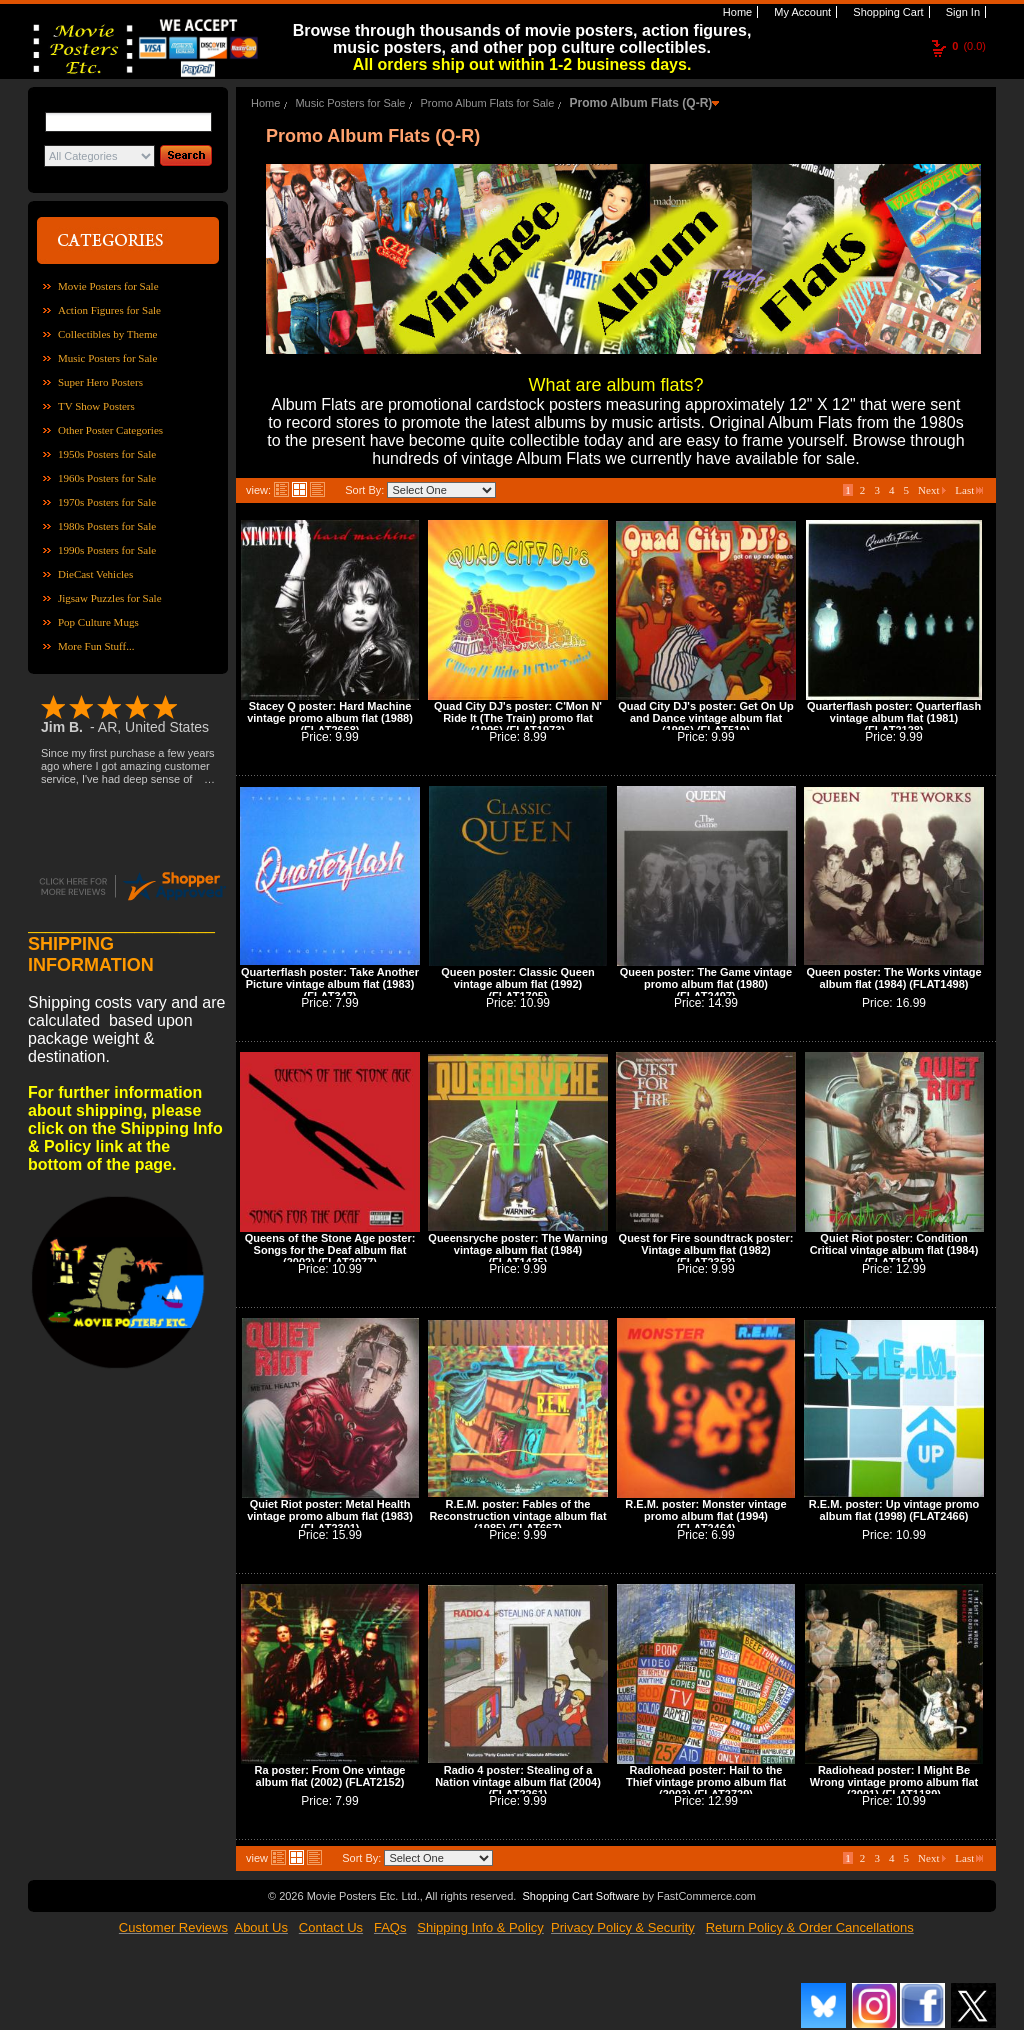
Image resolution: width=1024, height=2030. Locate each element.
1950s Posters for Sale (107, 454)
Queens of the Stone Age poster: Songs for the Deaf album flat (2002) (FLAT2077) (330, 1250)
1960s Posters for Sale (107, 478)
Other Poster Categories (110, 430)
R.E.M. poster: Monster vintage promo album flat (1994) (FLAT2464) (705, 1516)
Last (969, 490)
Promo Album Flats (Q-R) (640, 103)
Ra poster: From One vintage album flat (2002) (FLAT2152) (330, 1776)
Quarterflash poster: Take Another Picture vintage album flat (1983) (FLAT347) (330, 984)
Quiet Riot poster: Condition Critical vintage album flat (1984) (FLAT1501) (894, 1250)
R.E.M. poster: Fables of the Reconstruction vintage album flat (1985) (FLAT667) (517, 1516)
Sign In (961, 12)
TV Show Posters (96, 406)
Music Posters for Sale (107, 358)
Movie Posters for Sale (108, 286)
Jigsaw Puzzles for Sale (110, 598)
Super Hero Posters (100, 382)
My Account (801, 12)
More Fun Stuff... (96, 646)
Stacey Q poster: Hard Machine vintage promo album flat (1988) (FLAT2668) (330, 718)
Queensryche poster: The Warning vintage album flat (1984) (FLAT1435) (517, 1250)
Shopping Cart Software (580, 1896)
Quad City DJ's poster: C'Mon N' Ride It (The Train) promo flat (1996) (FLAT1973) (518, 718)
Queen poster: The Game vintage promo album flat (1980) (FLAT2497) (706, 984)
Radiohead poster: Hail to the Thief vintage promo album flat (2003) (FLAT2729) (706, 1782)
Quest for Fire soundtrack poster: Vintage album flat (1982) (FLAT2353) (706, 1250)
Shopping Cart (886, 12)
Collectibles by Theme (107, 334)
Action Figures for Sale (109, 310)
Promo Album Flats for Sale (488, 103)
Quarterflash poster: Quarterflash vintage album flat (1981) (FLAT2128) (894, 718)
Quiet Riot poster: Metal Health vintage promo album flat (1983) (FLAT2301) (330, 1516)
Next (932, 490)
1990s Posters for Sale (107, 550)
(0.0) (969, 46)
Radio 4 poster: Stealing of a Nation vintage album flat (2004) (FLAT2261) (518, 1782)
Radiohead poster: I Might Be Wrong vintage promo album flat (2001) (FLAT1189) (894, 1782)
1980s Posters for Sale (107, 526)
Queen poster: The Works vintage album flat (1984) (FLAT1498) (893, 978)
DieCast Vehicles (95, 574)
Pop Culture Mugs (98, 622)
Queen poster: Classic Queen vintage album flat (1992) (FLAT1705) (517, 984)
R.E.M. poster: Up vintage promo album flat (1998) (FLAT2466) (894, 1510)
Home (736, 12)
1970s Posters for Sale (107, 502)
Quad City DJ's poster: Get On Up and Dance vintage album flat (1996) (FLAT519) (706, 718)
